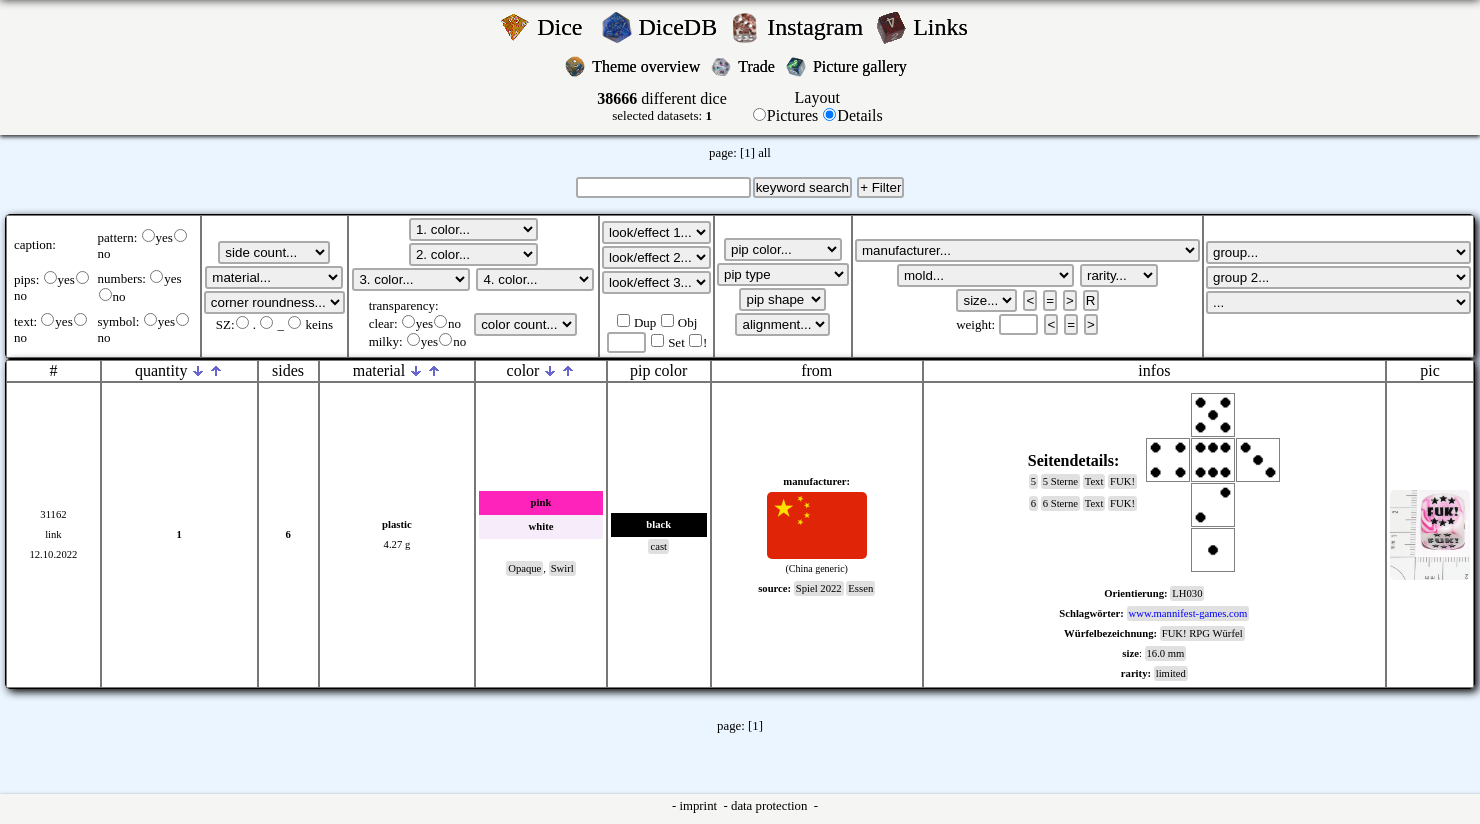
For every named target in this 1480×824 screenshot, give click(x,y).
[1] (747, 153)
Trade (758, 66)
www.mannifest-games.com (1188, 613)
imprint (699, 806)
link (53, 534)
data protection (771, 806)
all (764, 153)
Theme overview (648, 66)
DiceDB (681, 27)
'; (274, 252)
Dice (565, 27)
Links (946, 27)
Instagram (818, 27)
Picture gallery (864, 66)
